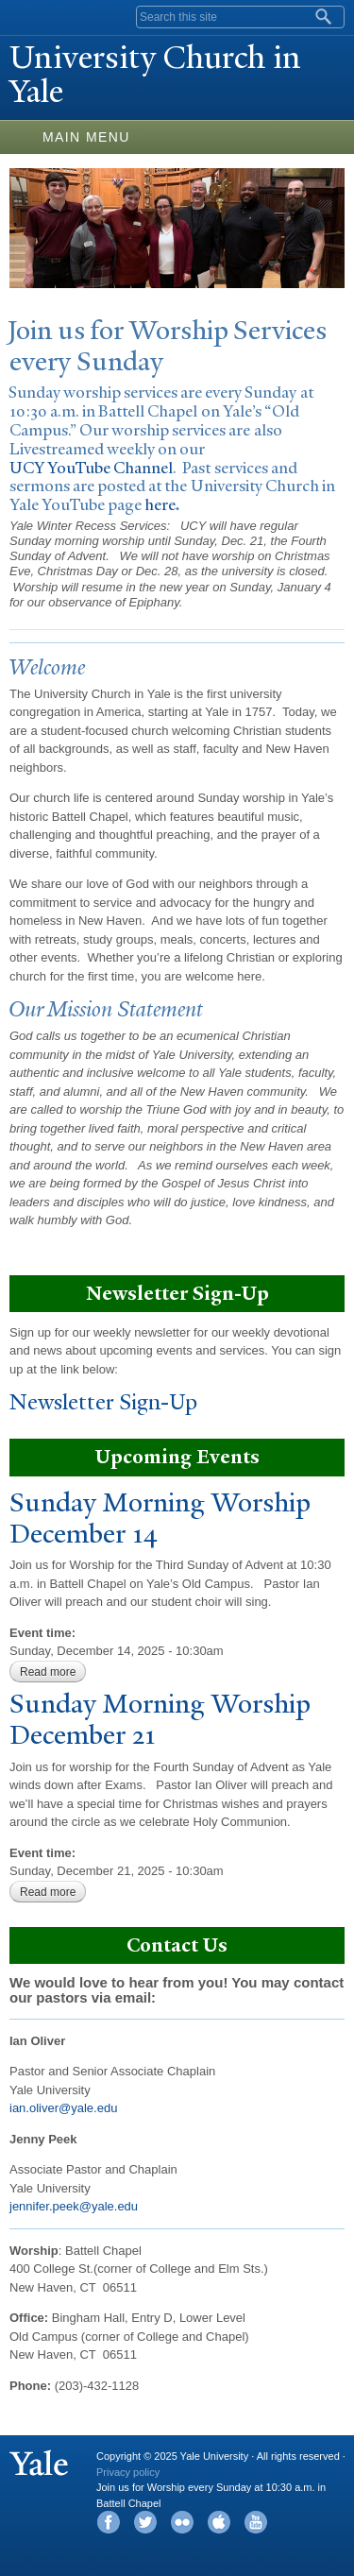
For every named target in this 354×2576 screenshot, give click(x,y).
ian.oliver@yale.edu (63, 2108)
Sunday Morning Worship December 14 (160, 1518)
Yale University (31, 16)
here (160, 504)
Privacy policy (128, 2472)
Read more (53, 1672)
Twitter (145, 2522)
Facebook (108, 2522)
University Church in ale (155, 74)
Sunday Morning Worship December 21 (160, 1719)
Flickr (182, 2522)
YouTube (255, 2522)
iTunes (219, 2522)
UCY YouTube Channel (91, 467)
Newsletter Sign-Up (103, 1402)
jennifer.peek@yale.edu (73, 2206)
